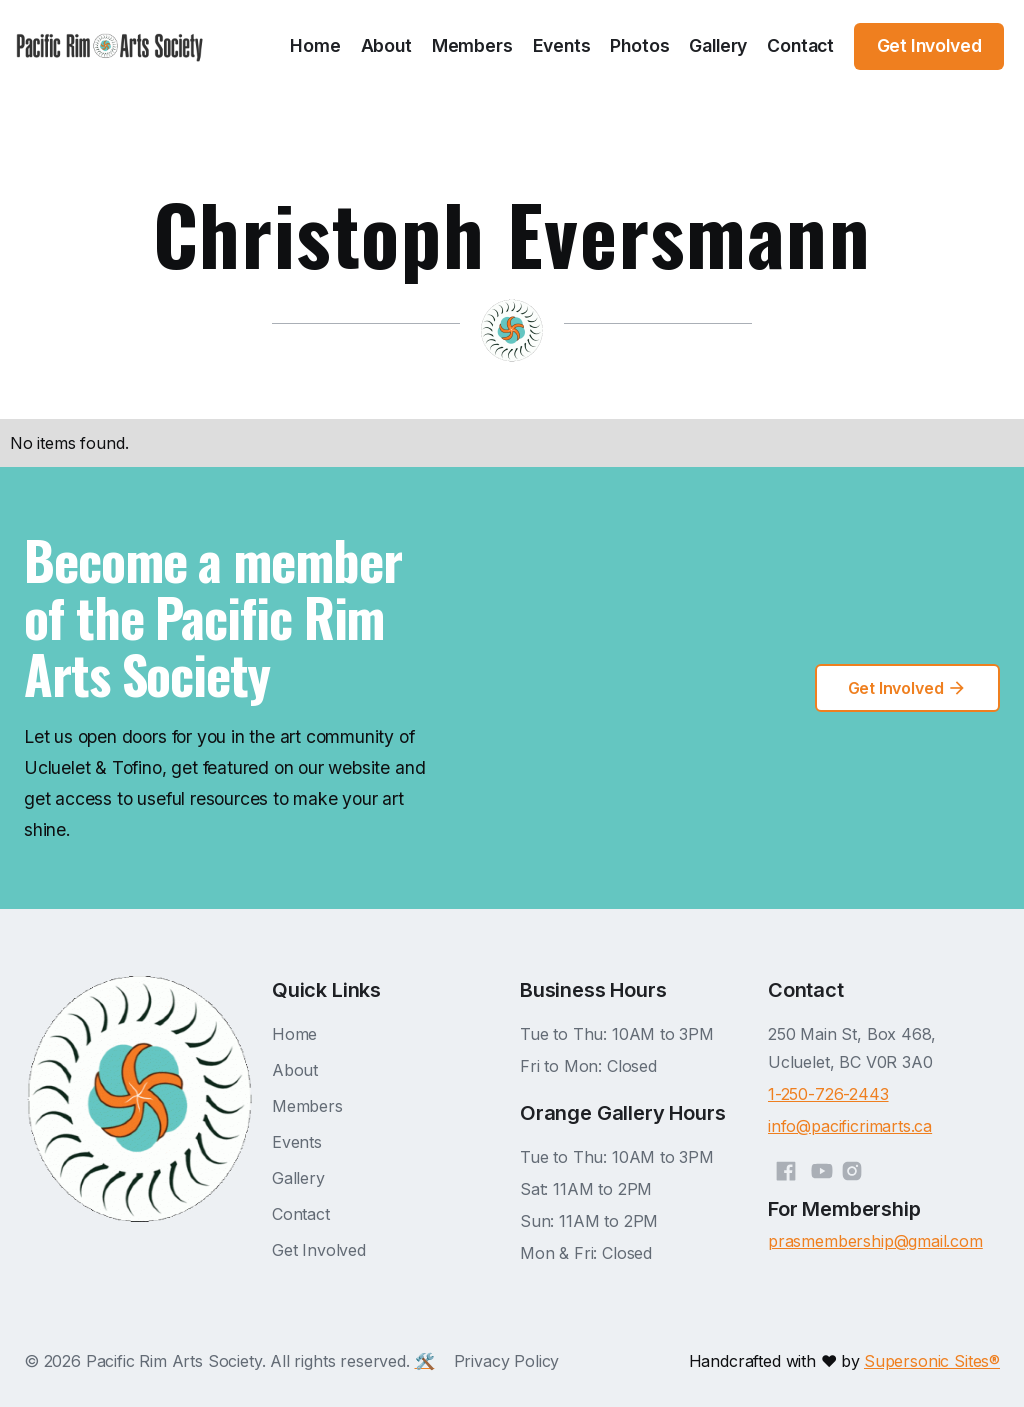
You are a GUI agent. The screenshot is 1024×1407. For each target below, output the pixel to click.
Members (472, 45)
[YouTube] (822, 1168)
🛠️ (425, 1361)
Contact (800, 45)
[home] (110, 46)
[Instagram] (852, 1168)
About (386, 45)
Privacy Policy (507, 1361)
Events (562, 45)
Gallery (718, 45)
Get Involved (319, 1250)
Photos (639, 45)
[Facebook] (786, 1168)
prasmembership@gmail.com (875, 1241)
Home (315, 45)
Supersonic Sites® (932, 1361)
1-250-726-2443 (828, 1094)
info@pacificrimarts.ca (850, 1126)
